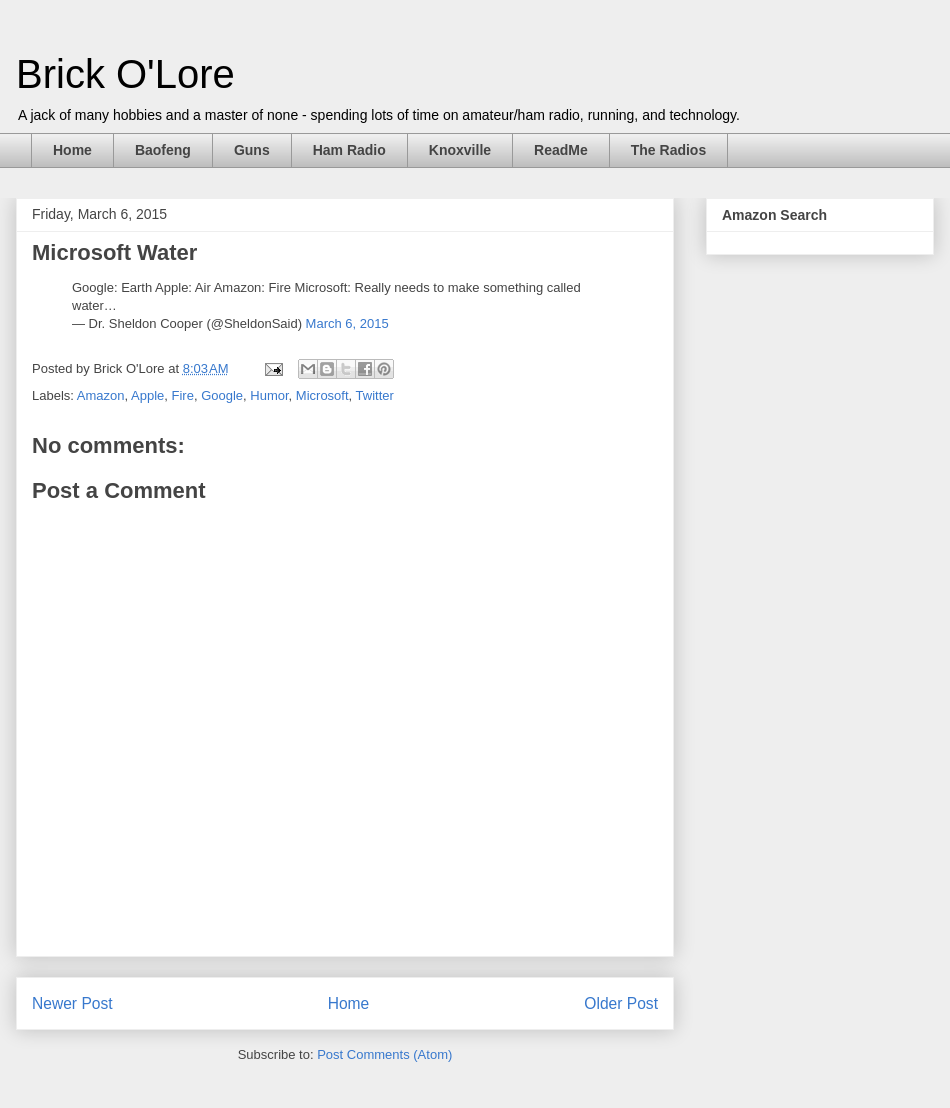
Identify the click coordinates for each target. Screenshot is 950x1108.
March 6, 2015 (347, 323)
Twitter (375, 395)
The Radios (668, 150)
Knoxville (460, 150)
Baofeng (163, 150)
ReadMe (561, 150)
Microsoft (322, 395)
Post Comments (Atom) (384, 1054)
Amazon (101, 395)
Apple (147, 395)
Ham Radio (349, 150)
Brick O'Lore (125, 74)
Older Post (621, 1003)
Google (222, 395)
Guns (252, 150)
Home (72, 150)
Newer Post (72, 1003)
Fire (183, 395)
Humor (269, 395)
